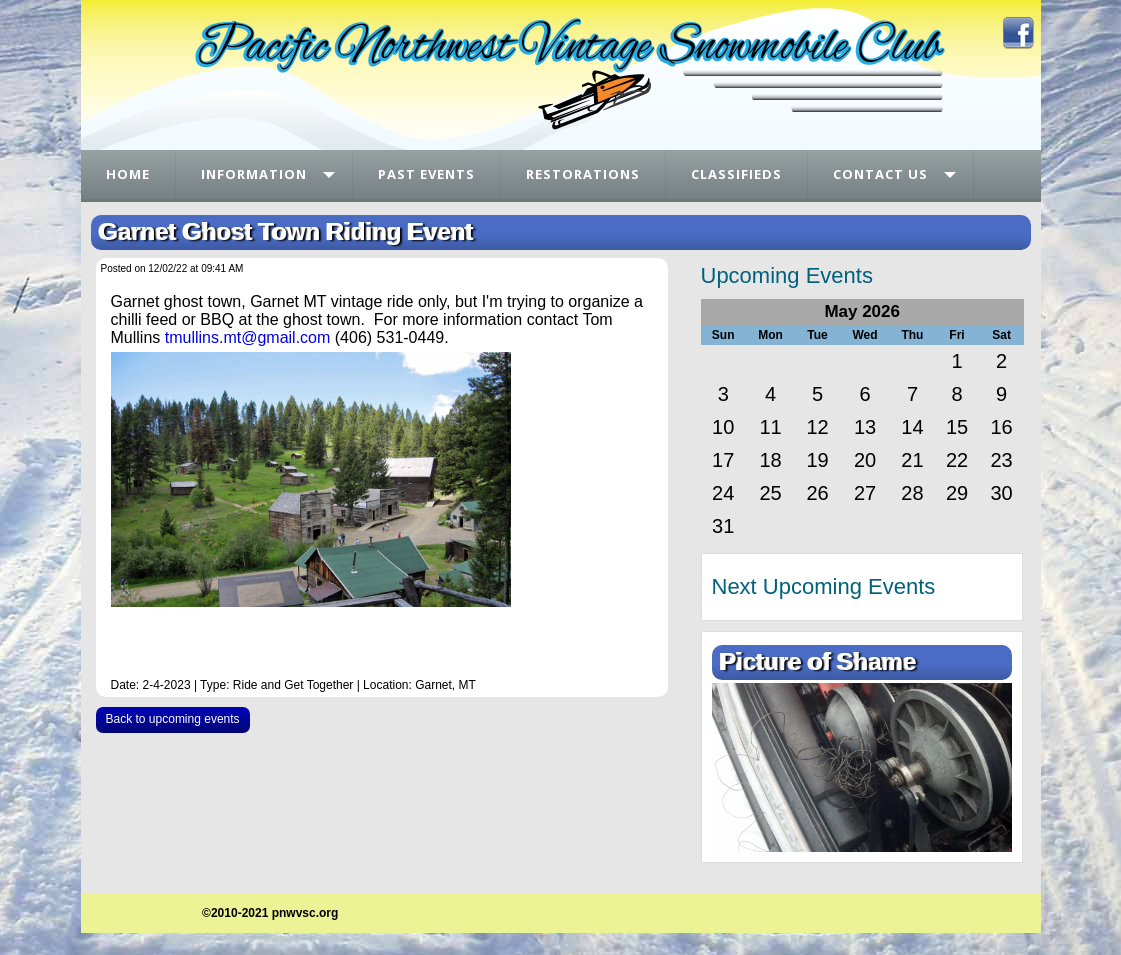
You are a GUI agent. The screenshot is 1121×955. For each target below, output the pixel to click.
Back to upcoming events (173, 719)
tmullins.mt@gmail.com (248, 337)
